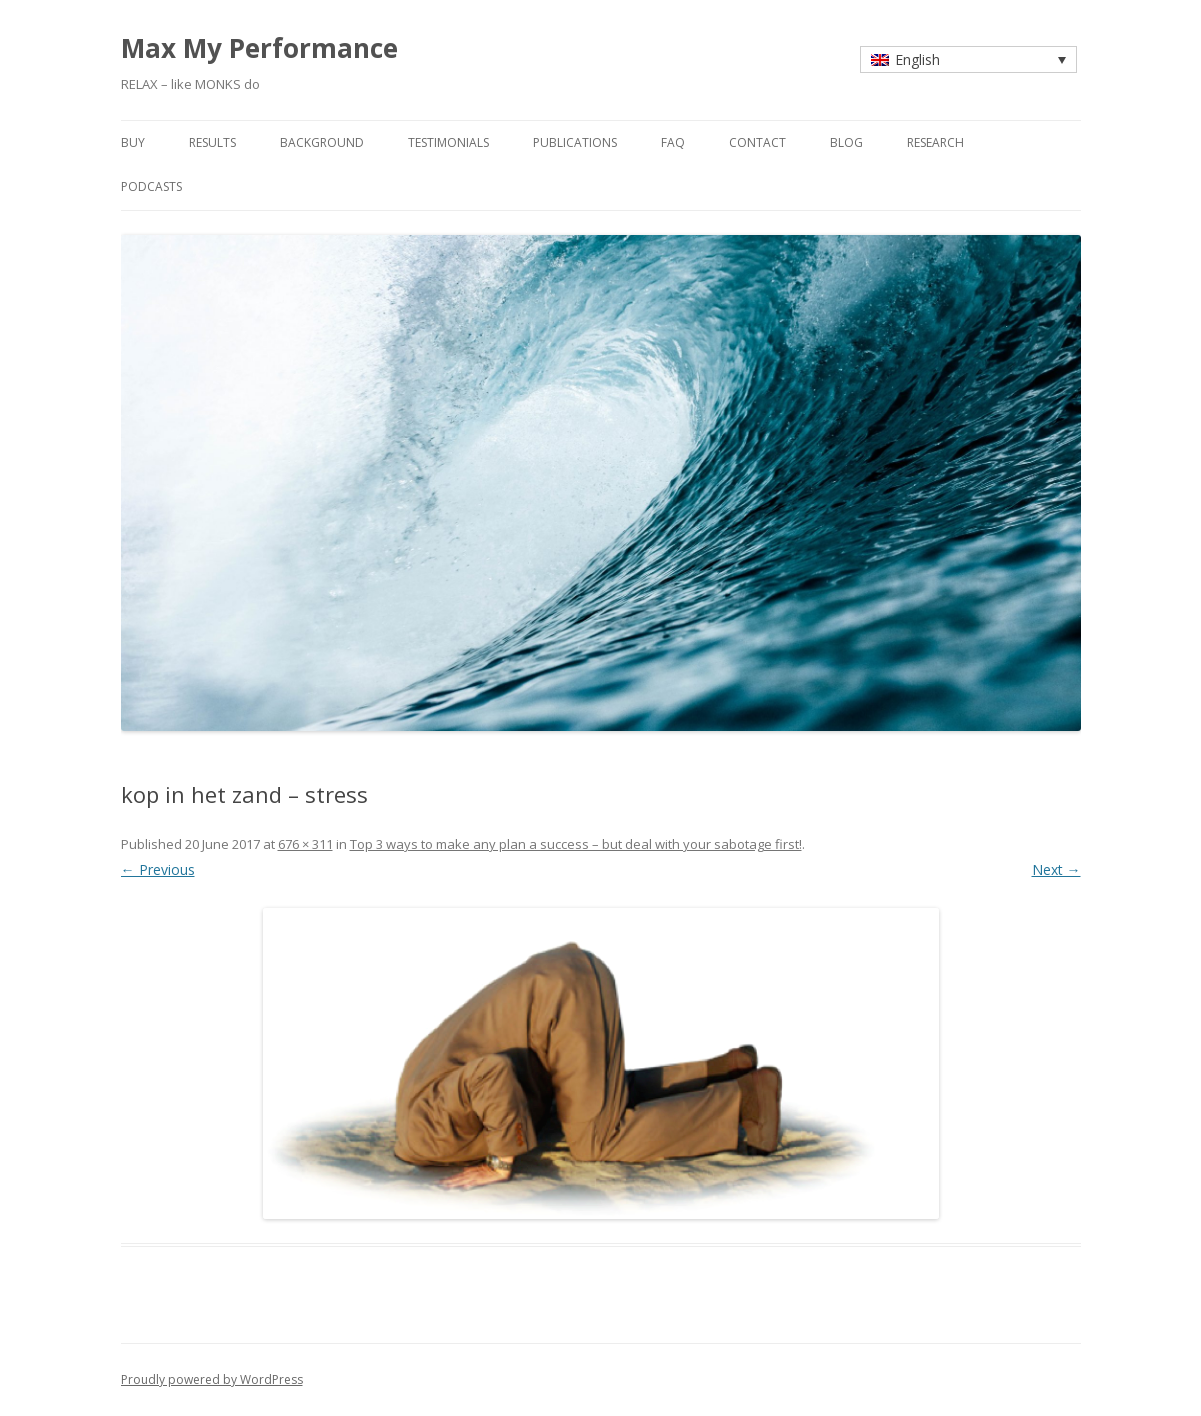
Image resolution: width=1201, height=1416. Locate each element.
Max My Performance (259, 48)
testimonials (448, 142)
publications (575, 142)
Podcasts (151, 186)
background (322, 142)
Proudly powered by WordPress (212, 1379)
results (212, 142)
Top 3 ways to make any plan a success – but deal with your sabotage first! (576, 844)
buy (133, 142)
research (935, 142)
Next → (1056, 869)
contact (757, 142)
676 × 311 (305, 844)
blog (846, 142)
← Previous (158, 869)
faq (673, 142)
